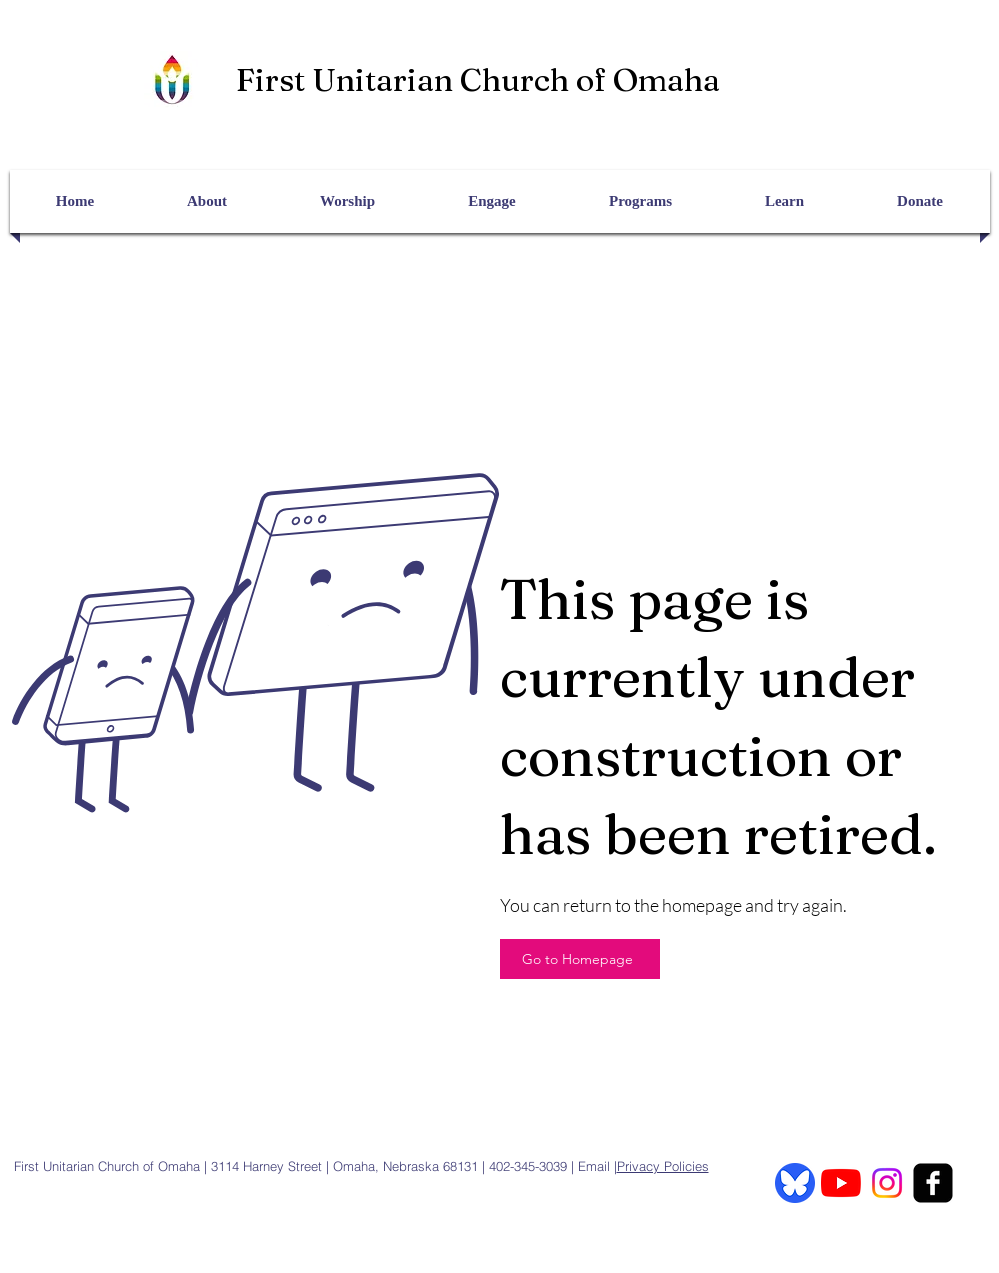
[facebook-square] (933, 1183)
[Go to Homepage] (580, 959)
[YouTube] (841, 1183)
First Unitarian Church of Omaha (478, 79)
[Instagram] (887, 1183)
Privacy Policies (663, 1166)
